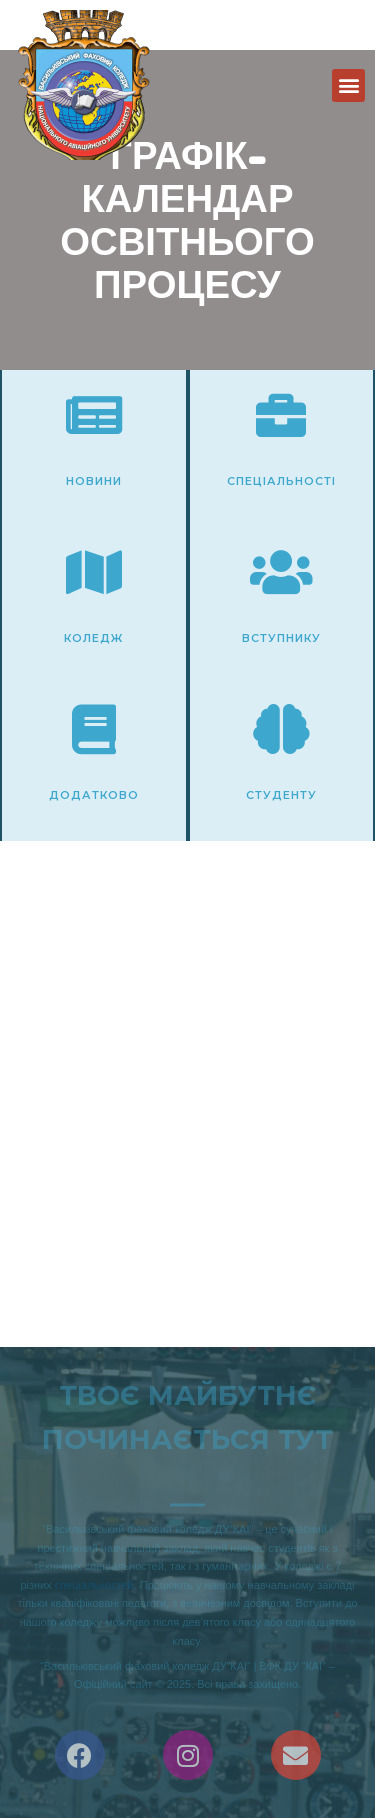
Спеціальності (281, 481)
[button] (348, 85)
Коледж (93, 638)
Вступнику (281, 638)
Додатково (94, 795)
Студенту (281, 795)
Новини (94, 481)
